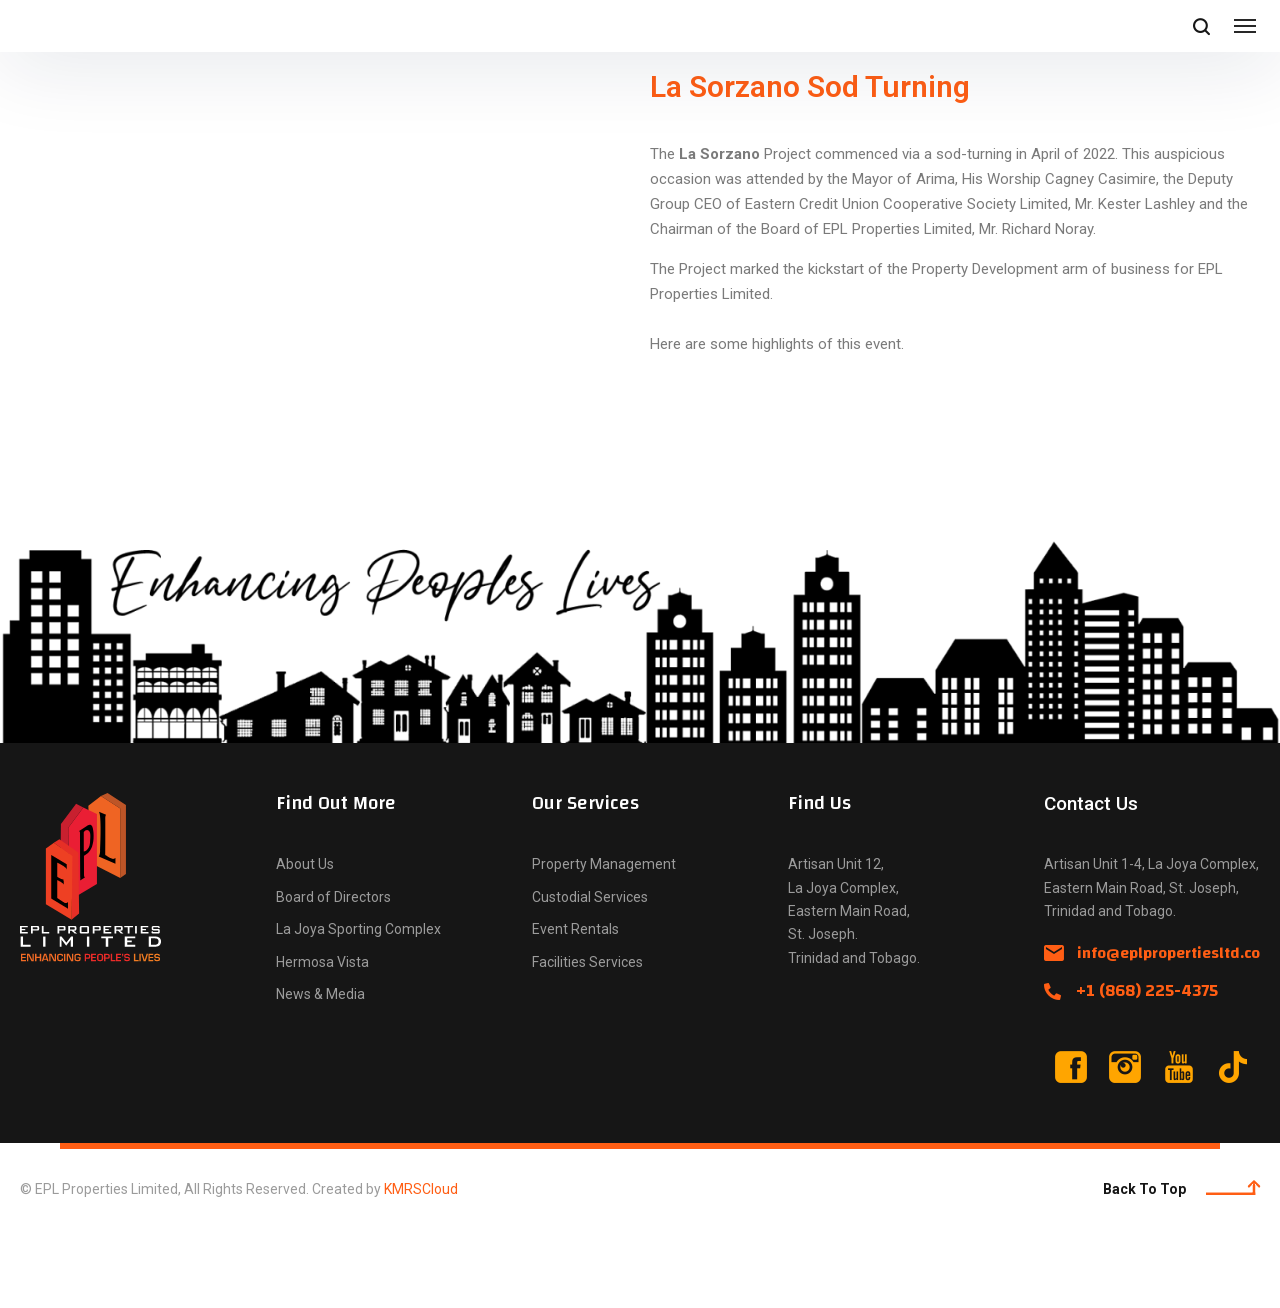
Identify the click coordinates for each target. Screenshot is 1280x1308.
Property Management (604, 936)
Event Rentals (575, 1001)
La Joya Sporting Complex (358, 1001)
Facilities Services (587, 1034)
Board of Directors (333, 969)
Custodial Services (590, 969)
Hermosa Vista (322, 1034)
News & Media (320, 1066)
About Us (305, 936)
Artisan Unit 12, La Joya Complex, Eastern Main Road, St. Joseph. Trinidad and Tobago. (854, 982)
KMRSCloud (421, 1261)
